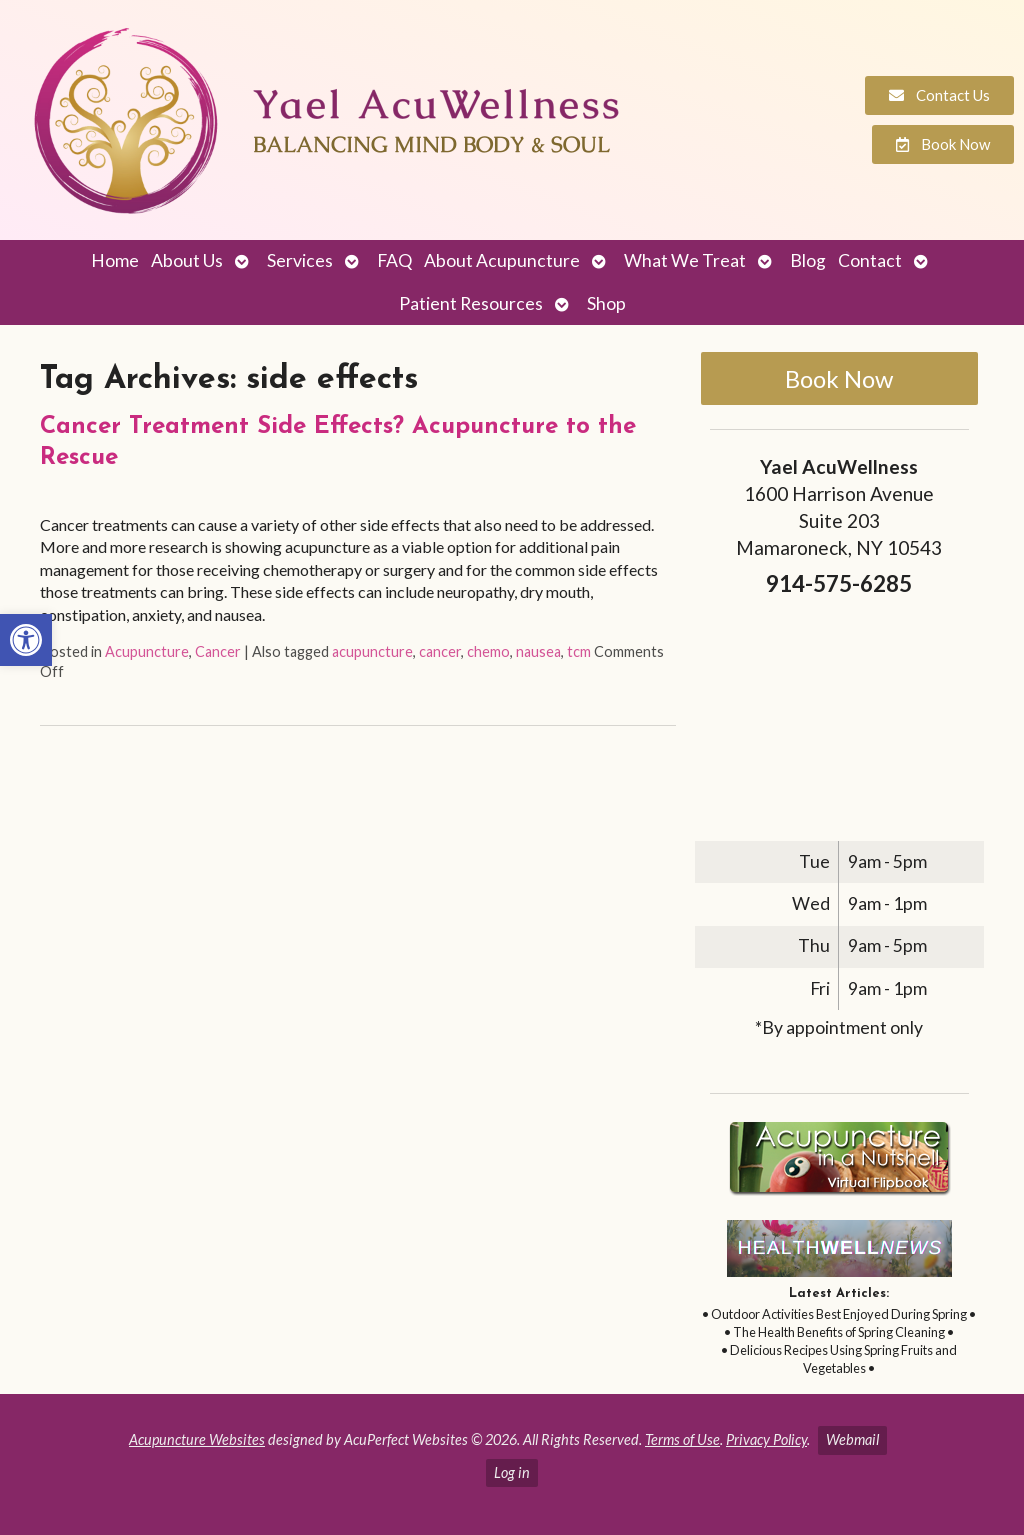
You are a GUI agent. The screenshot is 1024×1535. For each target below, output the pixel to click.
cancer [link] (440, 651)
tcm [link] (579, 651)
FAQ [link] (394, 260)
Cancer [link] (218, 651)
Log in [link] (512, 1472)
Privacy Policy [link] (766, 1439)
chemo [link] (488, 651)
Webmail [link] (852, 1439)
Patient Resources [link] (471, 303)
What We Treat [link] (685, 260)
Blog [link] (808, 260)
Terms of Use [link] (682, 1439)
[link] (26, 640)
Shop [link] (606, 303)
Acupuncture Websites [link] (197, 1439)
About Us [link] (187, 260)
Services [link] (300, 260)
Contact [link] (870, 260)
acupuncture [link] (372, 651)
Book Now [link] (839, 378)
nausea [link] (538, 651)
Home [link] (115, 260)
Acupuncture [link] (147, 651)
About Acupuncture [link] (502, 260)
